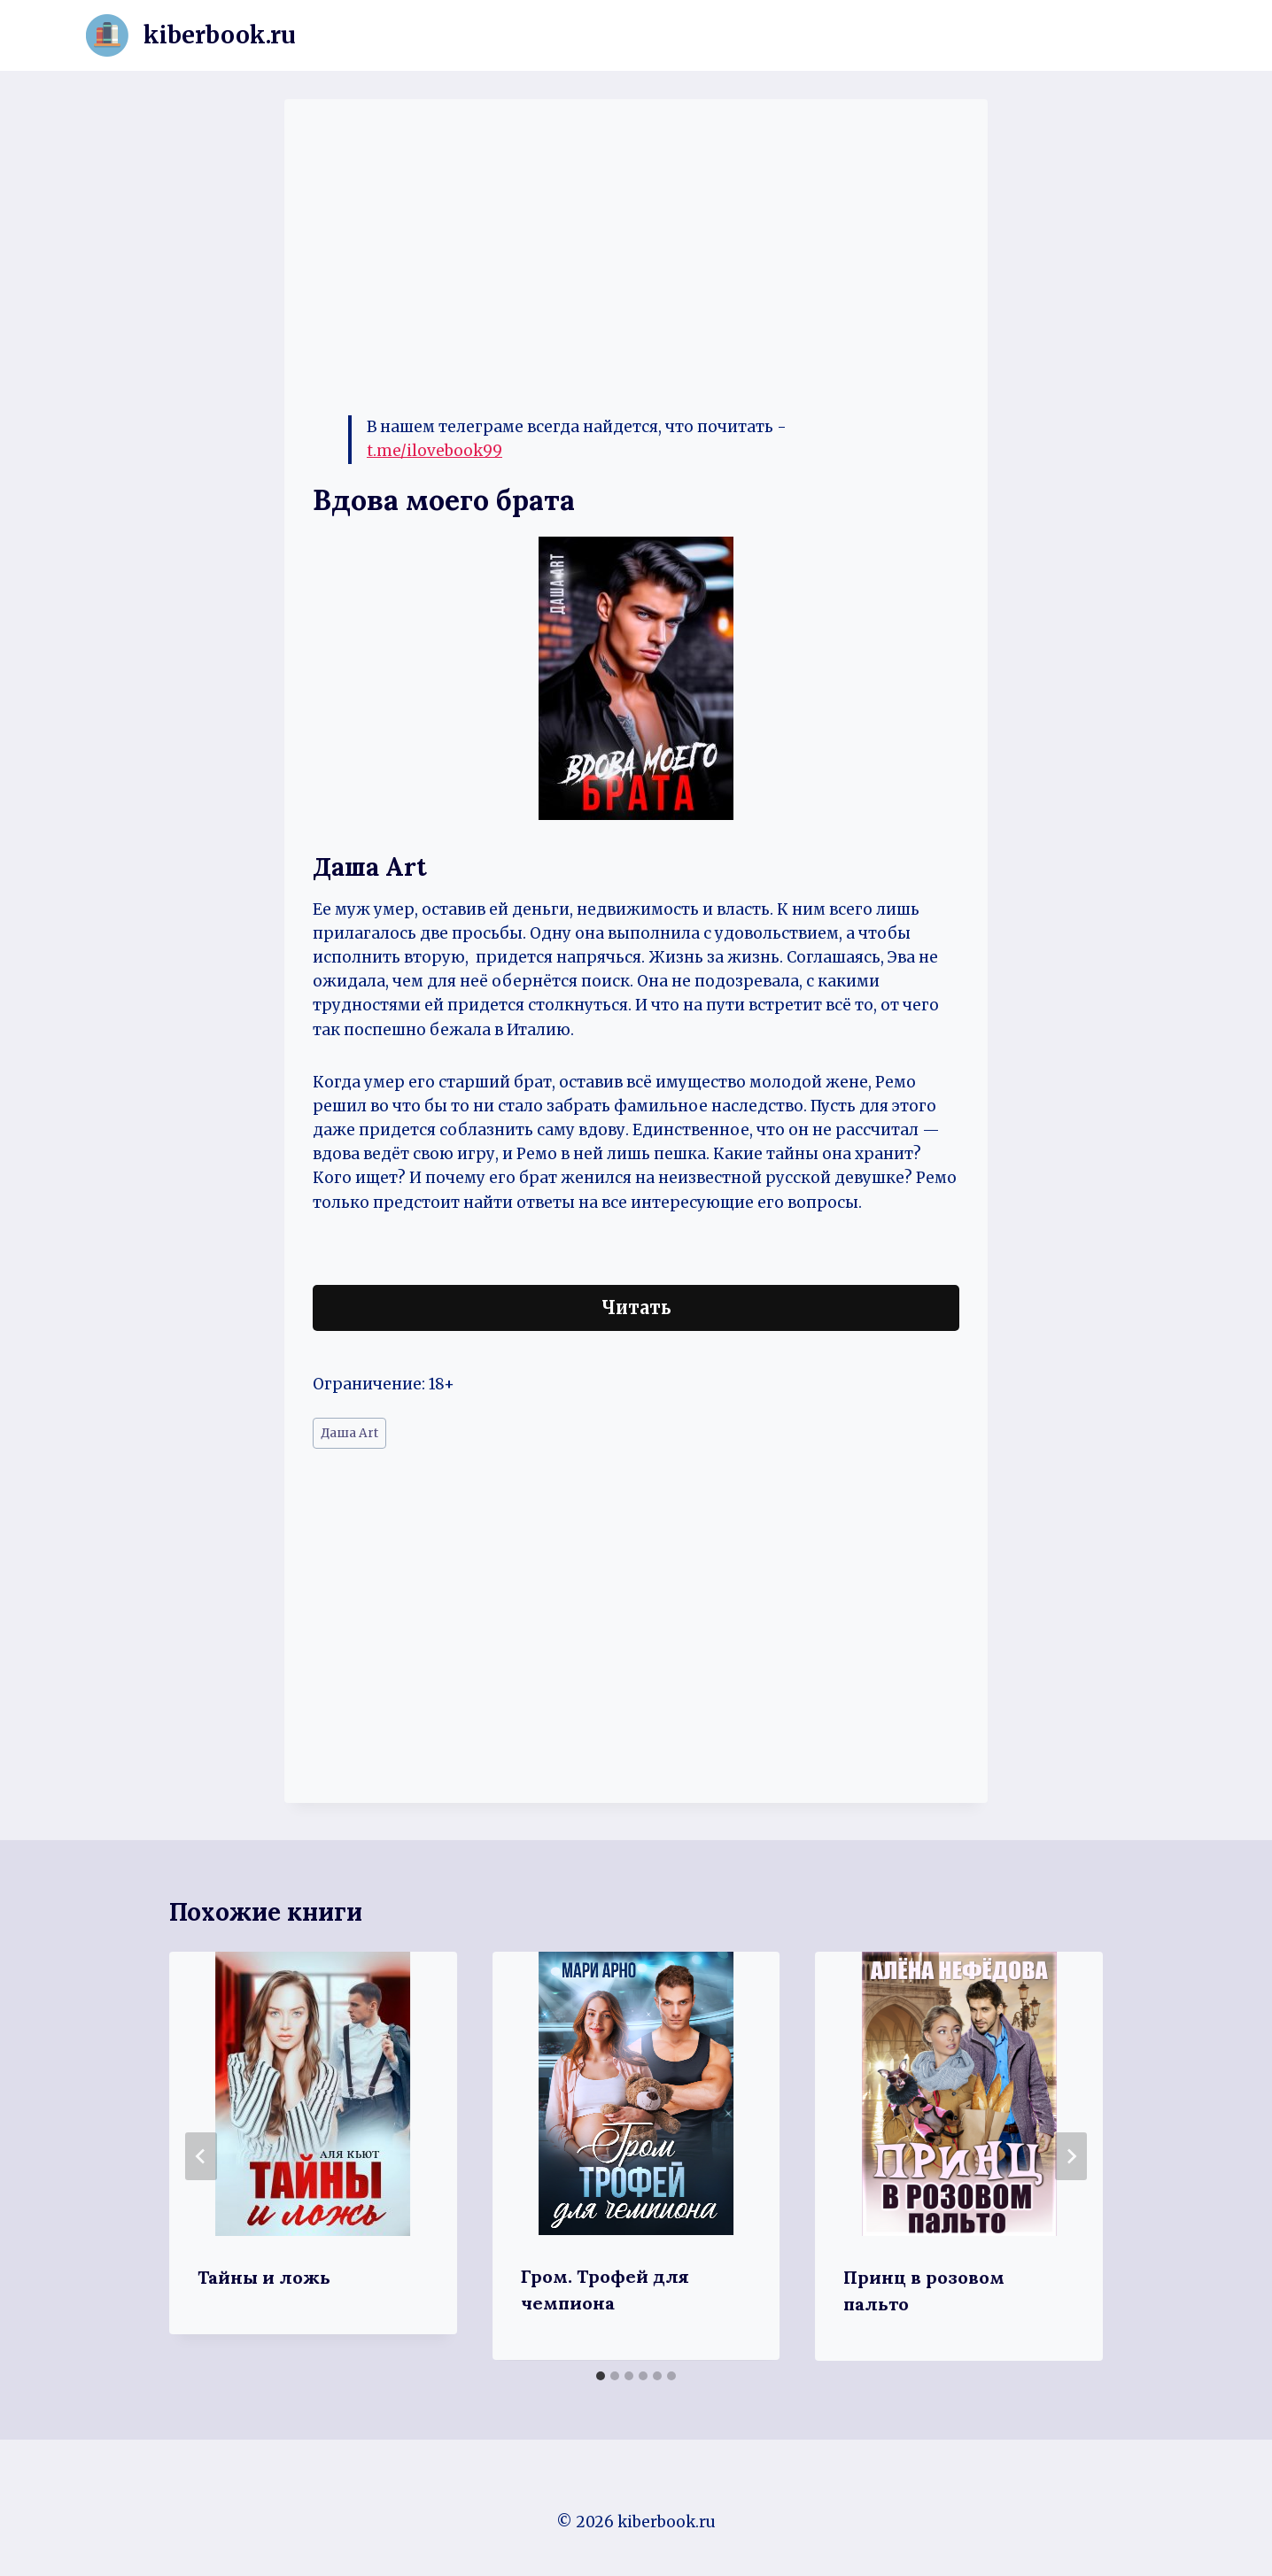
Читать (636, 1307)
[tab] (600, 2375)
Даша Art (349, 1433)
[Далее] (1071, 2156)
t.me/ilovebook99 (434, 450)
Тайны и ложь (264, 2277)
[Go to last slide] (201, 2156)
